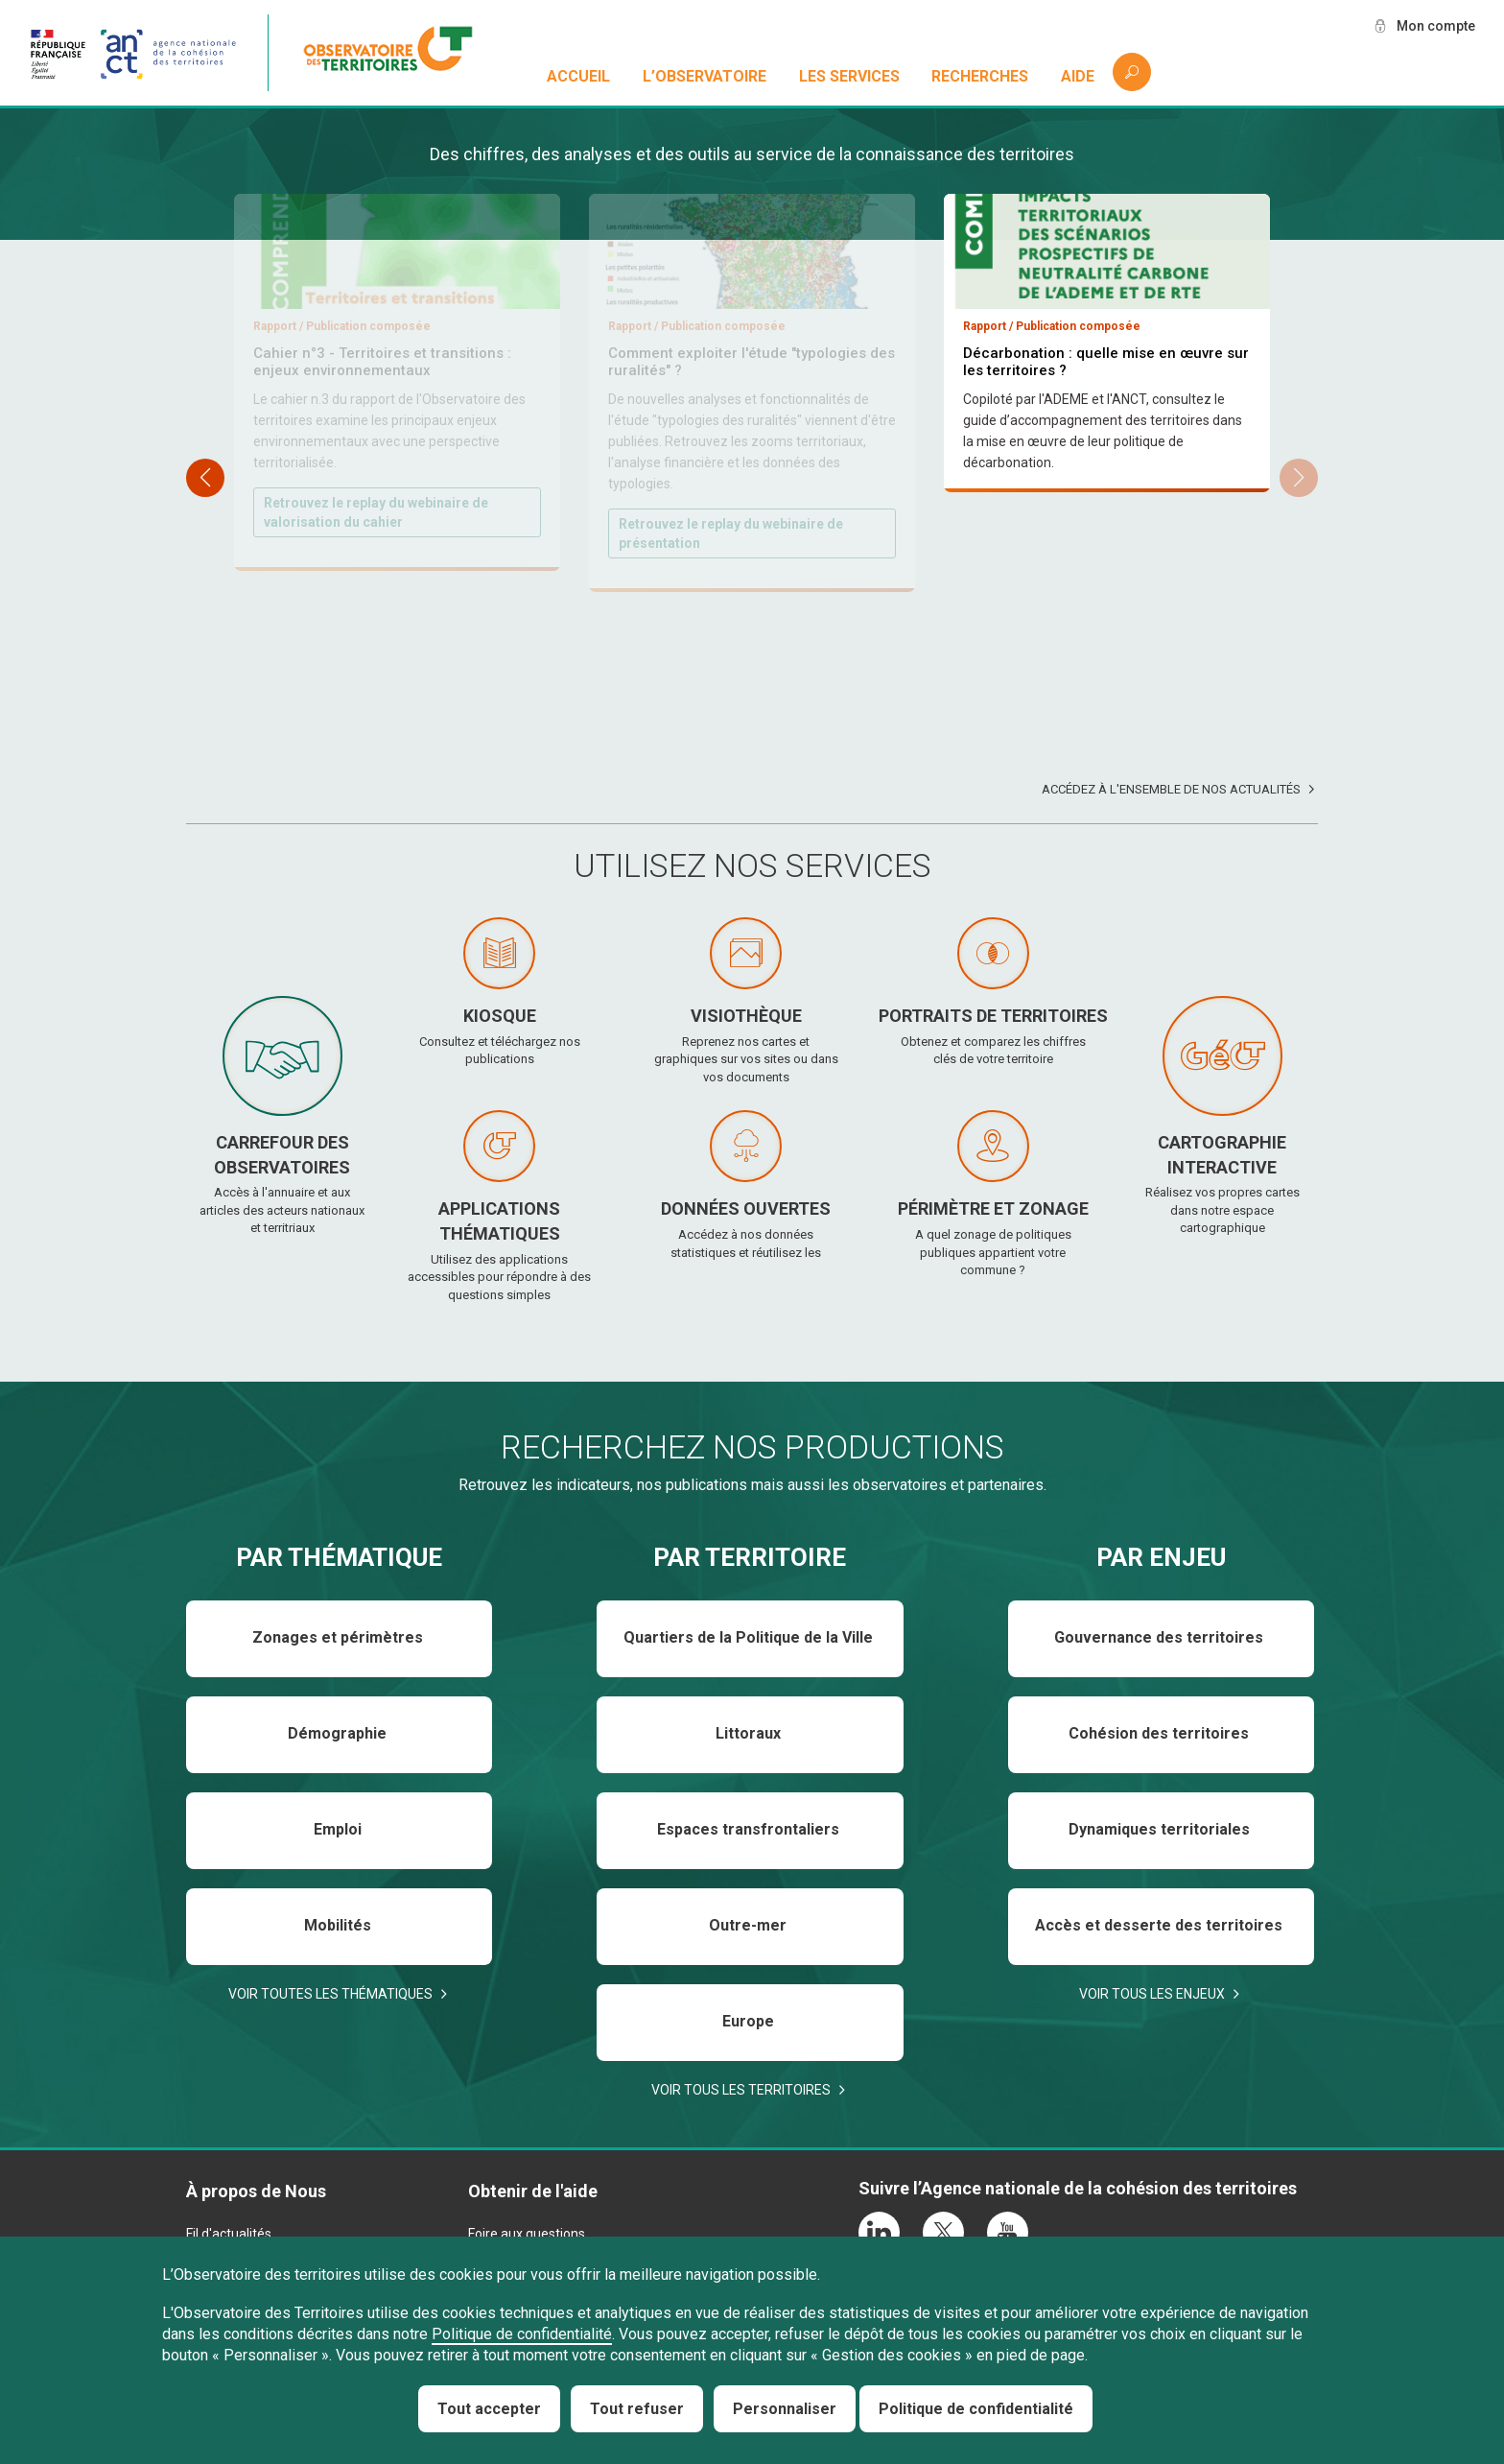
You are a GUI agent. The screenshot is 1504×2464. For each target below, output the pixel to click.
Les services (849, 76)
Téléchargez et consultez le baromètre (1097, 610)
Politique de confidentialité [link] (976, 2409)
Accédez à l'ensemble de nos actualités (1171, 789)
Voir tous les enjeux (1152, 1994)
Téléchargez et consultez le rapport (732, 513)
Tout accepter (489, 2409)
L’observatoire (704, 76)
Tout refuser (637, 2409)
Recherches (979, 76)
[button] (1299, 478)
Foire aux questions (526, 2233)
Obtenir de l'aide (533, 2191)
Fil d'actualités (228, 2233)
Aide (1077, 76)
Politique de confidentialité (522, 2334)
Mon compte (1436, 26)
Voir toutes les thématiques (330, 1994)
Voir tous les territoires (741, 2089)
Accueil (578, 76)
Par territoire (749, 1557)
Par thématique (339, 1557)
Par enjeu (1161, 1557)
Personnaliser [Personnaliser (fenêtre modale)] (784, 2409)
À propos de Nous (256, 2191)
